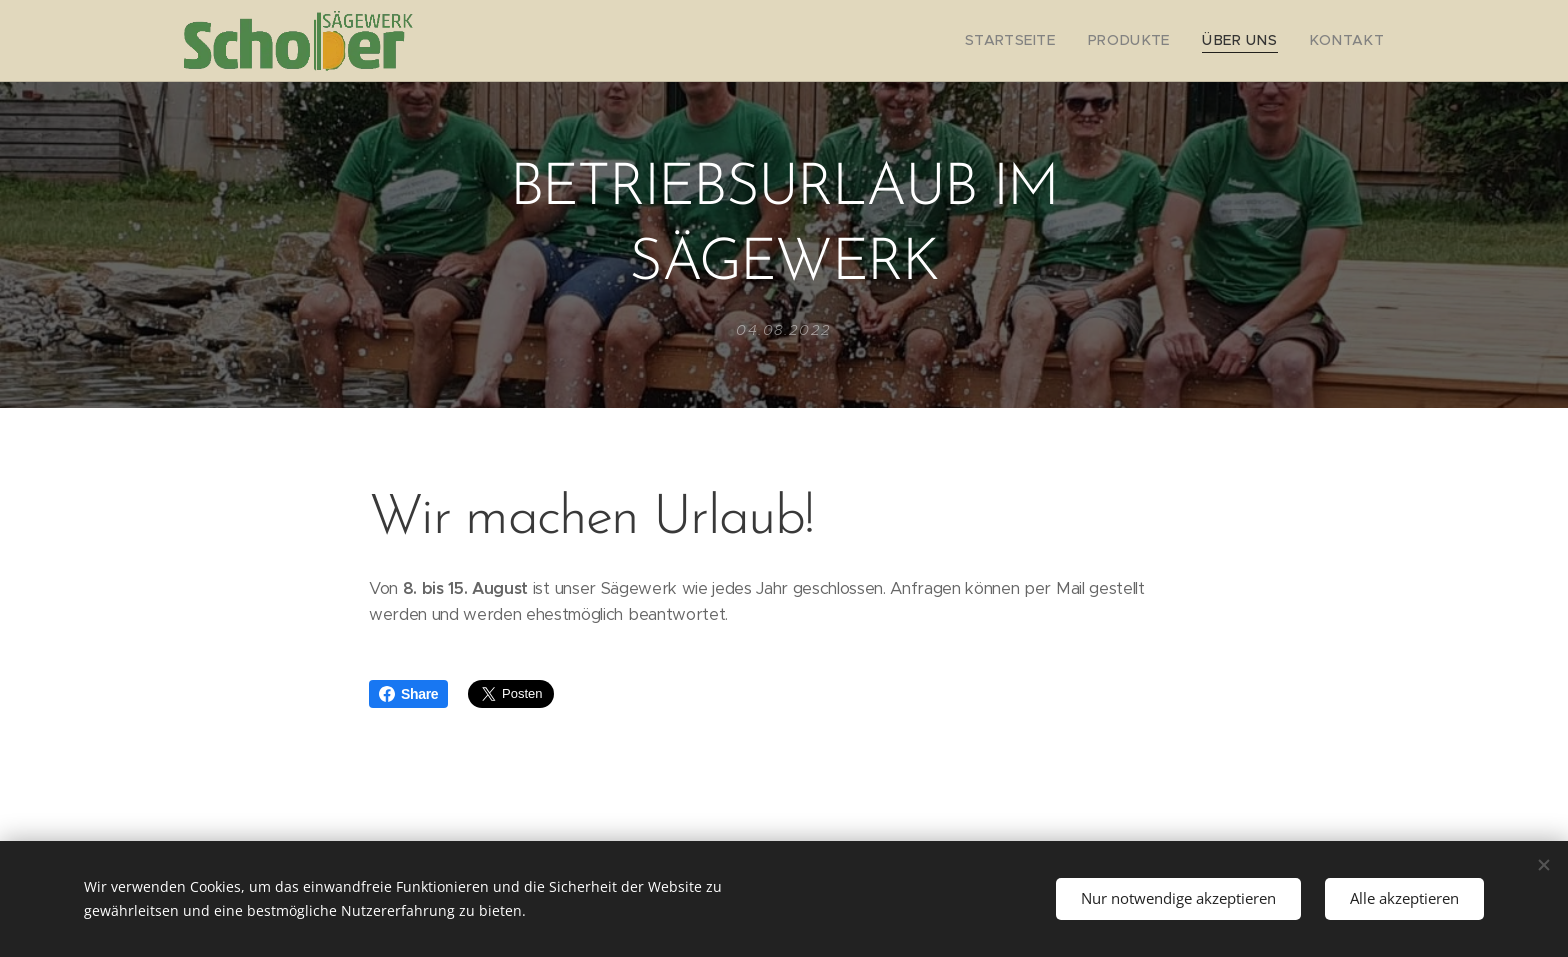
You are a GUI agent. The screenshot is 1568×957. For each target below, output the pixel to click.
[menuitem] (1043, 41)
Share (408, 694)
